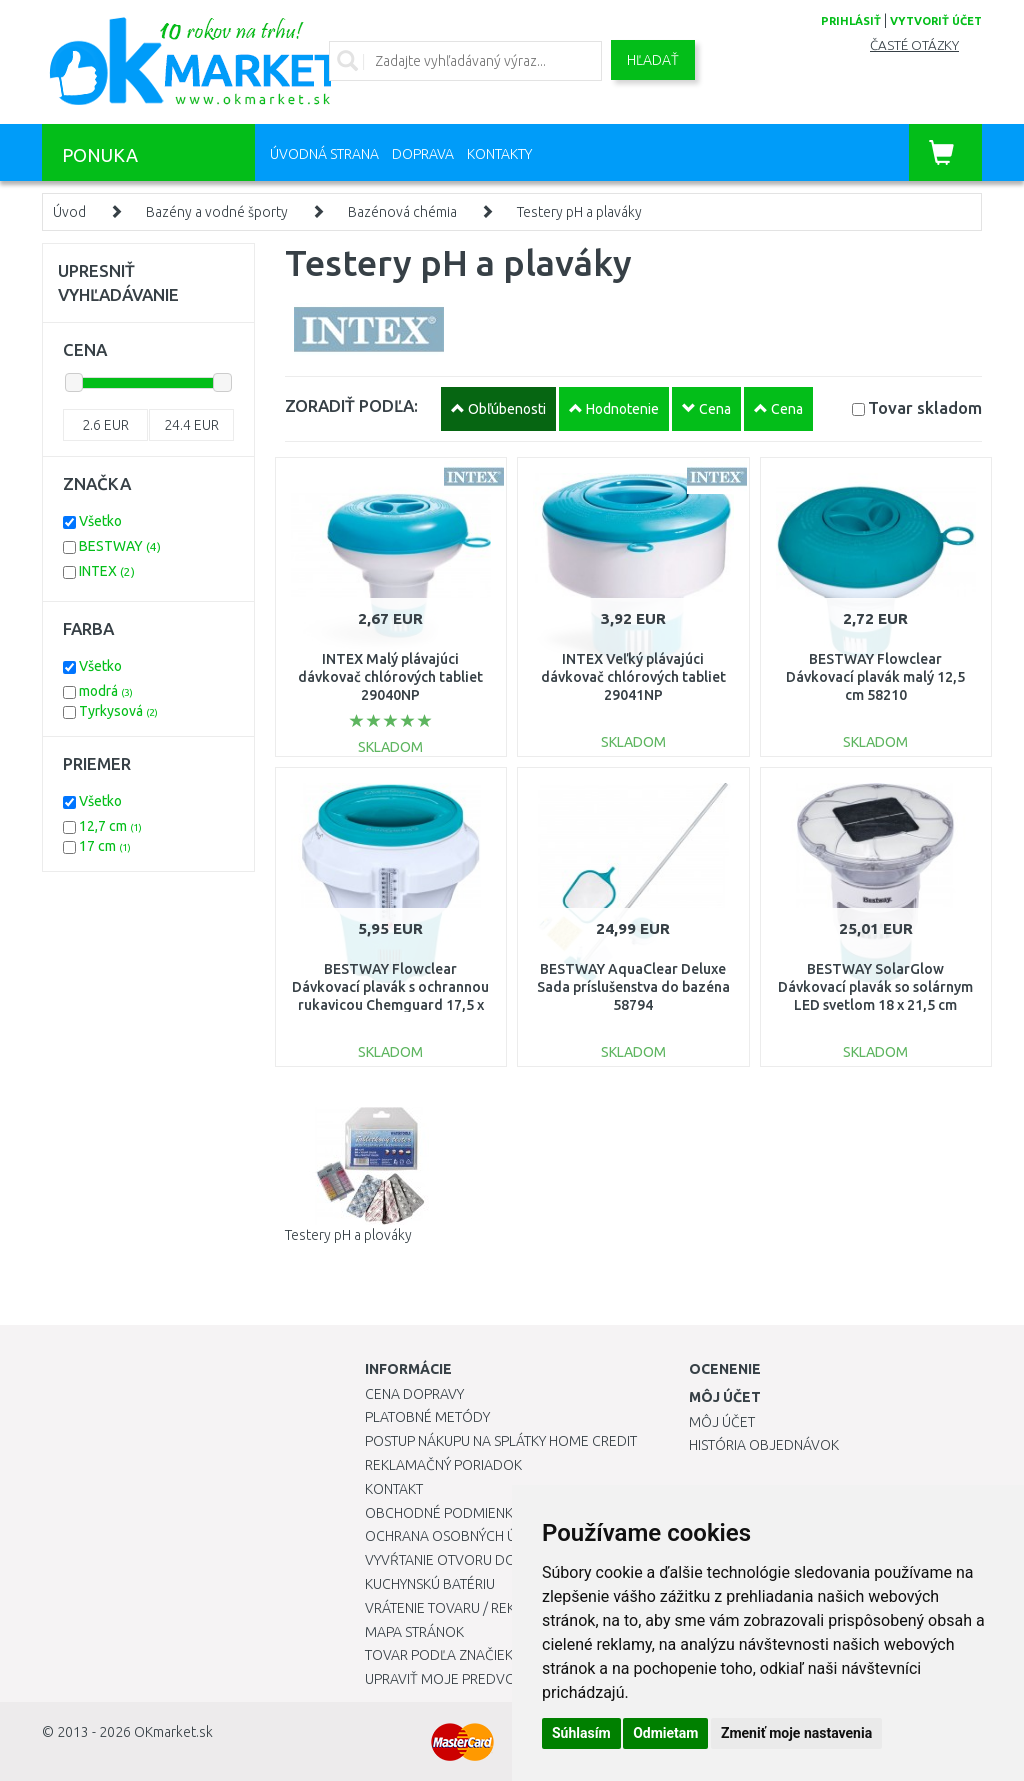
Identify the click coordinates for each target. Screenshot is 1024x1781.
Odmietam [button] (665, 1733)
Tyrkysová (118, 711)
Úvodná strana (324, 154)
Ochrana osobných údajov (463, 1536)
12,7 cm (110, 826)
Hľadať (653, 60)
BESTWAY (120, 546)
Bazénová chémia (402, 212)
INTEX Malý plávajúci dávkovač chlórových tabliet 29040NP (390, 677)
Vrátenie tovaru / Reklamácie (468, 1608)
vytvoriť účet (936, 21)
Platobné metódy (427, 1417)
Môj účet (722, 1422)
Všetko (100, 521)
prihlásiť (851, 21)
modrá (106, 691)
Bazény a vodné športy (217, 212)
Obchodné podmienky (442, 1513)
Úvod (69, 212)
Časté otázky (914, 45)
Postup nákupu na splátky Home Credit (501, 1441)
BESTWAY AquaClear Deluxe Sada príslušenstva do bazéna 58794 (633, 987)
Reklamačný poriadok (443, 1465)
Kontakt (394, 1489)
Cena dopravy (414, 1394)
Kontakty (499, 154)
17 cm (105, 846)
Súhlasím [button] (581, 1733)
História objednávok (764, 1445)
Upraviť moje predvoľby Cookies (482, 1679)
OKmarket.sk (173, 1732)
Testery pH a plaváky (579, 212)
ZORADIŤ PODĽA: (351, 405)
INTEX (107, 571)
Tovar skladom (925, 407)
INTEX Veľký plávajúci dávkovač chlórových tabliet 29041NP (633, 677)
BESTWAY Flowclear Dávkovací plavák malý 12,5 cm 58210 (875, 677)
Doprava (423, 154)
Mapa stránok (414, 1632)
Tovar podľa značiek (439, 1655)
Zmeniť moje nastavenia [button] (796, 1733)
